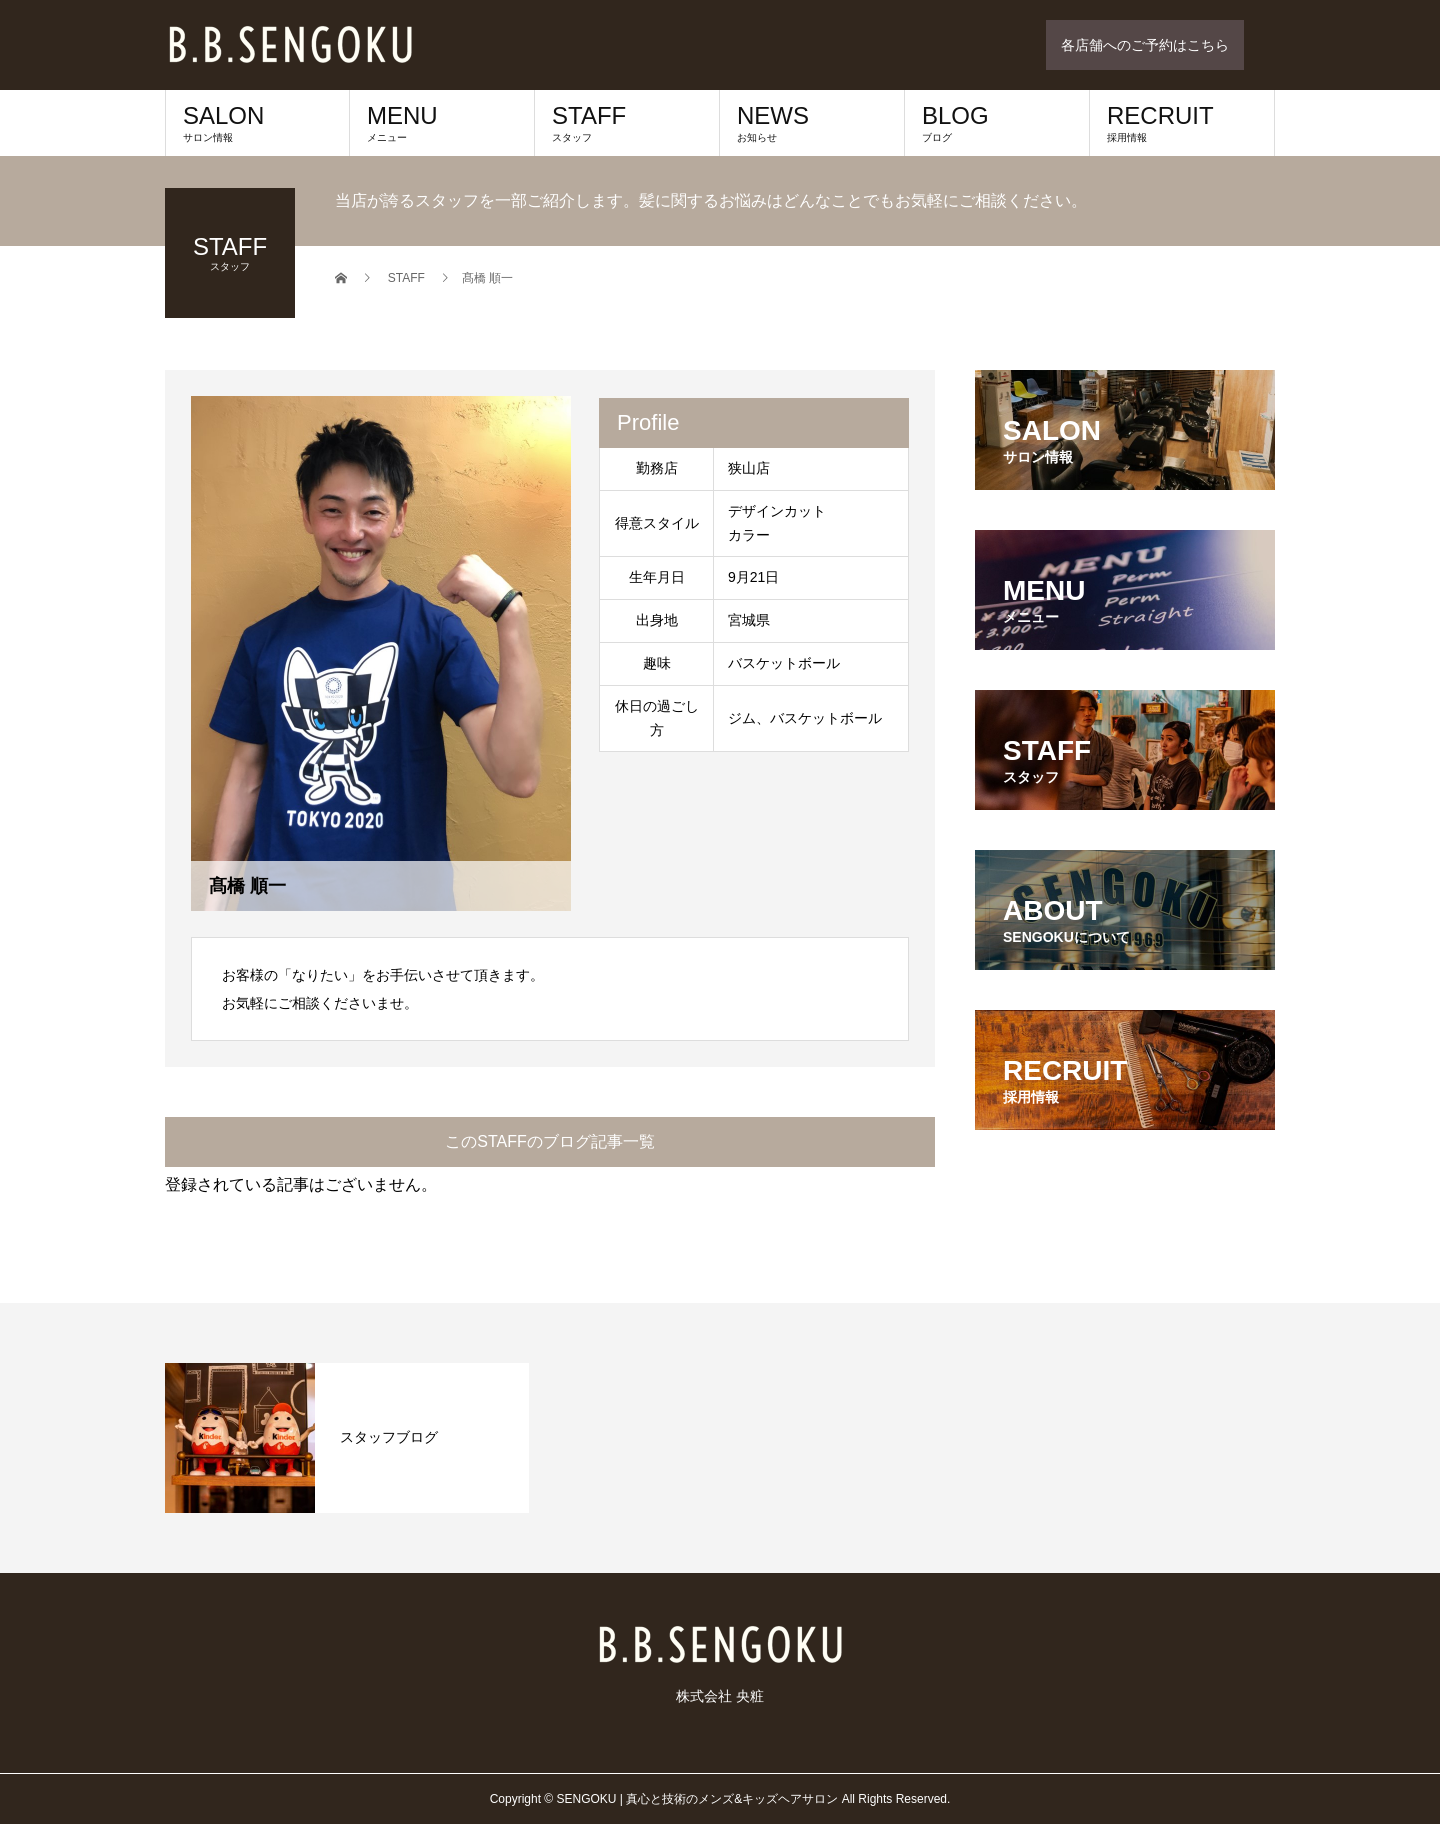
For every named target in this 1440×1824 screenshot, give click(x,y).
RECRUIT (1182, 122)
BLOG (997, 122)
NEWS (812, 122)
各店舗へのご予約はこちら (1145, 45)
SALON (257, 122)
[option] (347, 1438)
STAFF (627, 122)
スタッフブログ (389, 1437)
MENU (442, 122)
